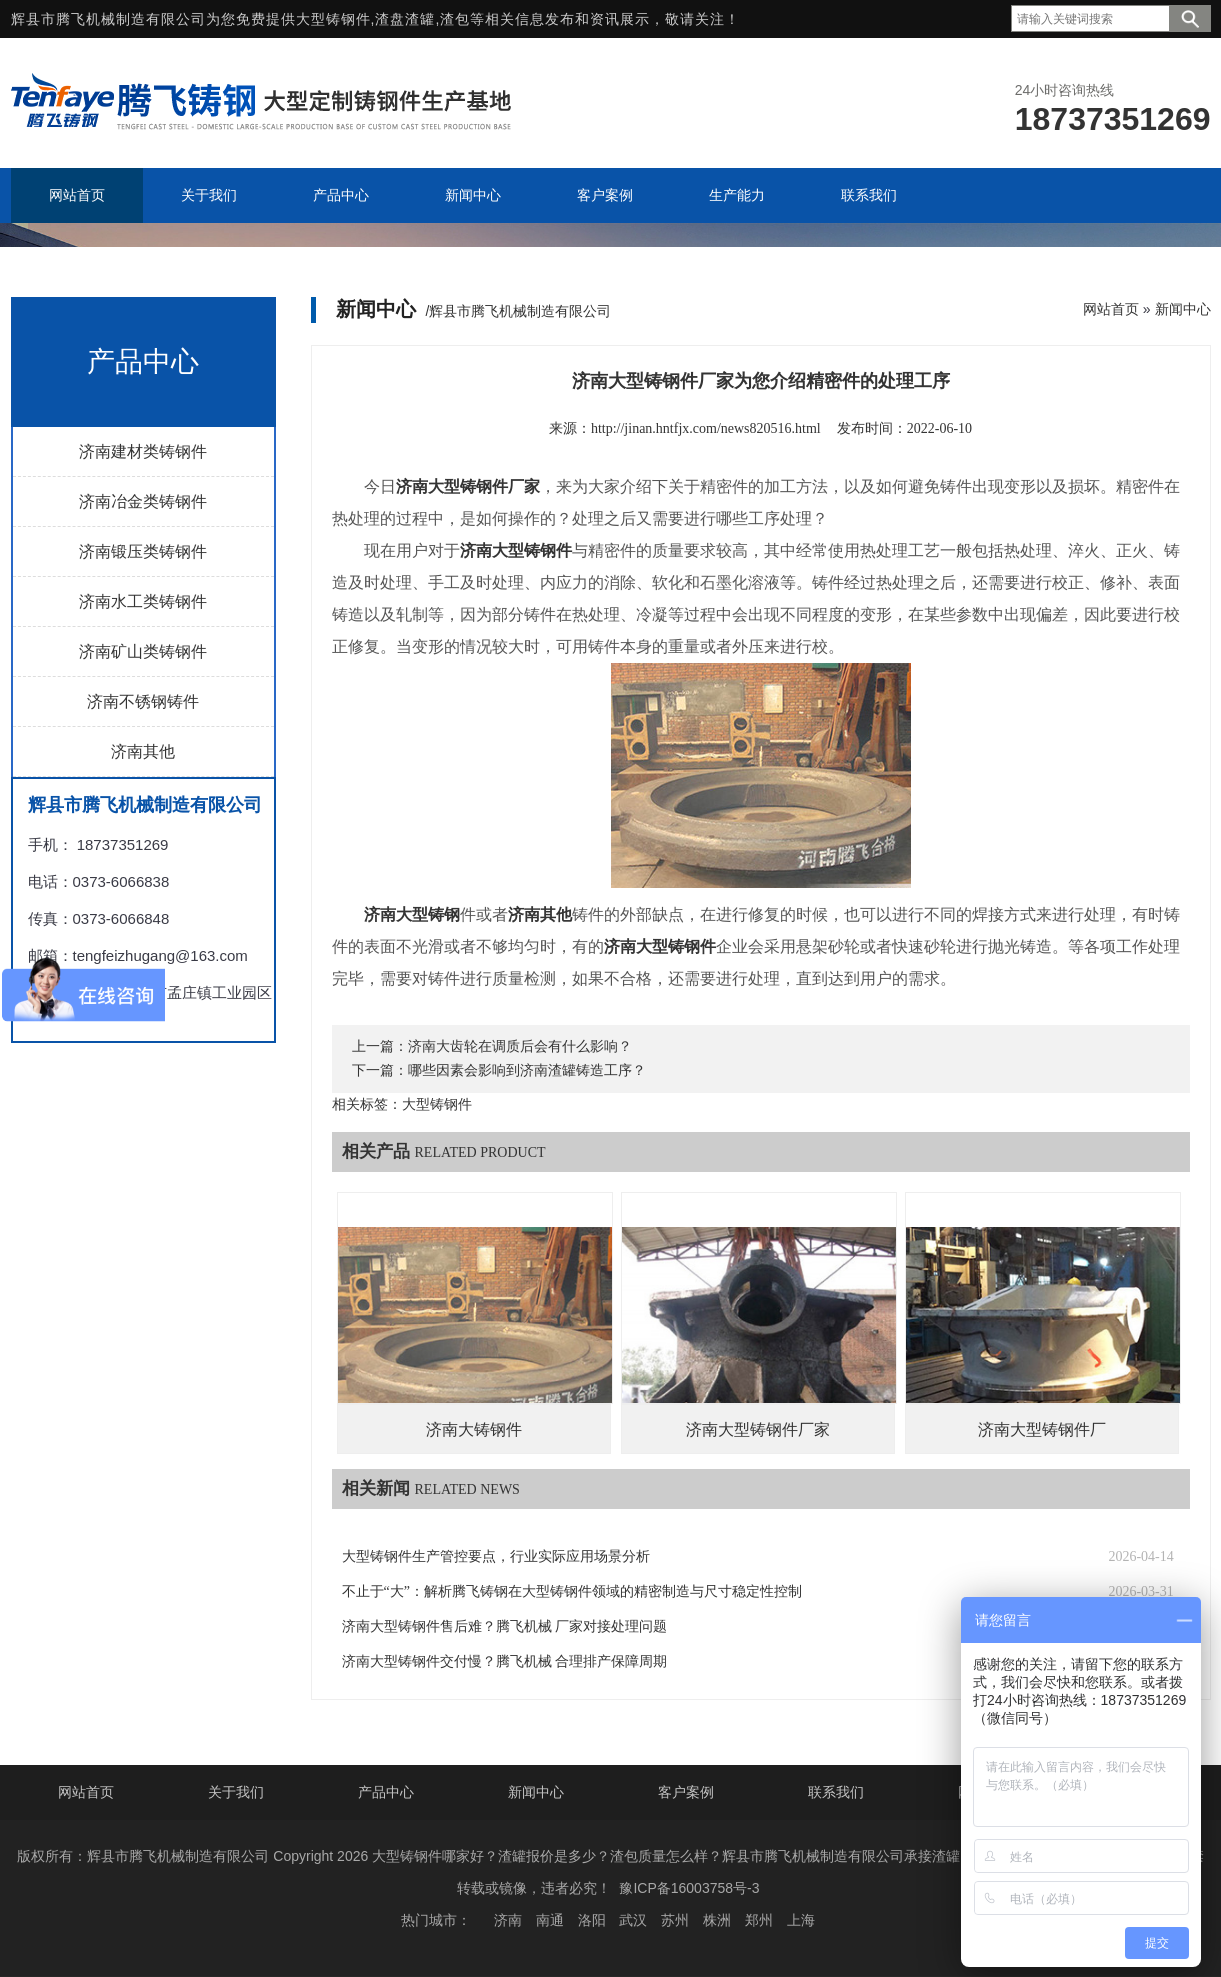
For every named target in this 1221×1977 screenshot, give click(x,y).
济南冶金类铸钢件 (143, 501)
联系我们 (836, 1792)
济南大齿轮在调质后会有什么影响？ (520, 1046)
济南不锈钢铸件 (143, 701)
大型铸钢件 (333, 19)
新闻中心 (1183, 309)
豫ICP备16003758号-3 (689, 1888)
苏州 (675, 1920)
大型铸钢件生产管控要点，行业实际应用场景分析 (496, 1556)
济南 (508, 1920)
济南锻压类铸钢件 (143, 551)
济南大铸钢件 (474, 1429)
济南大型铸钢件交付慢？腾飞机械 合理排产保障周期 (505, 1661)
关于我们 (236, 1792)
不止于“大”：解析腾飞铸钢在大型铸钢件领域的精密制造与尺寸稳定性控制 (572, 1591)
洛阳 (592, 1920)
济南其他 (143, 751)
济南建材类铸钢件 (143, 451)
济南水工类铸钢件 (143, 601)
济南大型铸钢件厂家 (758, 1429)
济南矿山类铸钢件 (143, 651)
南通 (550, 1920)
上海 (801, 1920)
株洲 (717, 1920)
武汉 (633, 1920)
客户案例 (686, 1792)
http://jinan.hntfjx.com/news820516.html (706, 428)
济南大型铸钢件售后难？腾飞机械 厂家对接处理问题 (505, 1626)
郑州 (759, 1920)
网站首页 (1111, 309)
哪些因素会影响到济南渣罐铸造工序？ (527, 1070)
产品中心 (386, 1792)
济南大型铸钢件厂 (1042, 1429)
